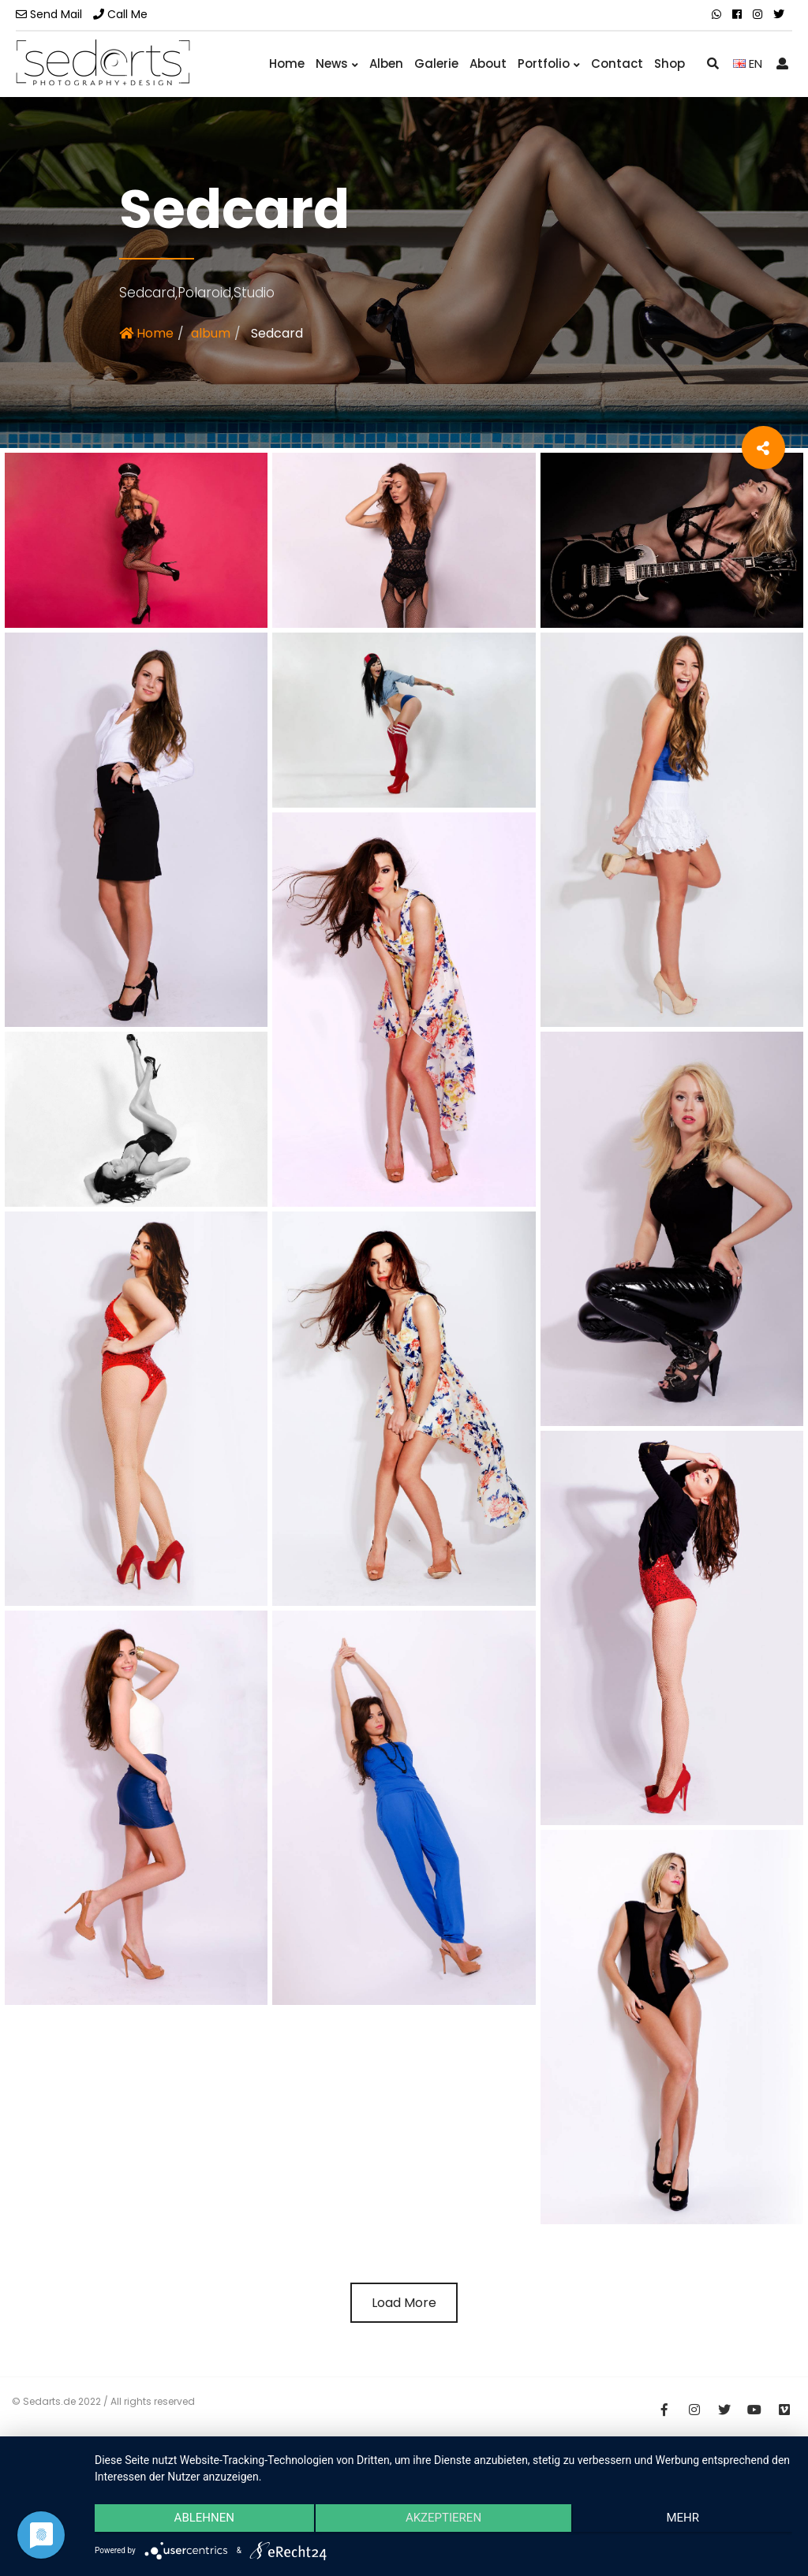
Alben (386, 63)
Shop (669, 63)
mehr (688, 2521)
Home (287, 63)
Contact (617, 63)
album (210, 333)
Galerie (436, 63)
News (337, 63)
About (488, 63)
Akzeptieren (443, 2521)
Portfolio (549, 63)
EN (747, 63)
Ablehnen (199, 2521)
